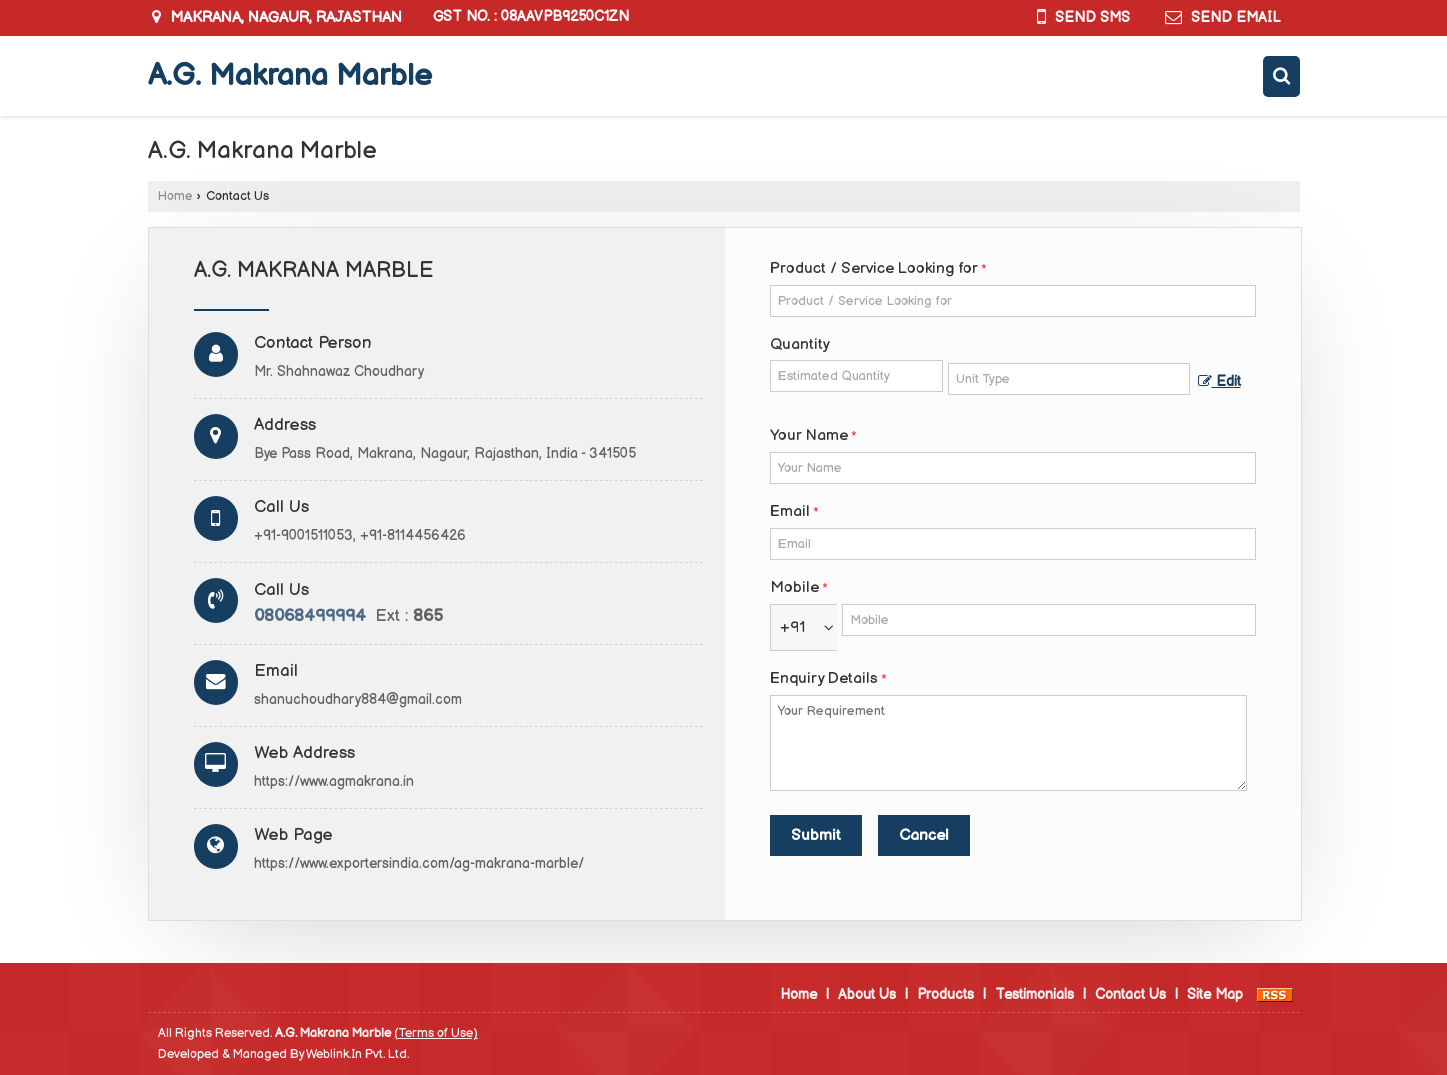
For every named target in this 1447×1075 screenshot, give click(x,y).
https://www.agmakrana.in (334, 781)
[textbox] (1068, 379)
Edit (1219, 382)
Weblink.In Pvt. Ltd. (357, 1054)
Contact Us (1130, 994)
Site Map (1215, 994)
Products (945, 994)
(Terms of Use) (436, 1033)
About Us (867, 994)
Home (175, 196)
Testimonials (1034, 994)
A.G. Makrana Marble (290, 76)
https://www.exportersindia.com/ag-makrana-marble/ (419, 863)
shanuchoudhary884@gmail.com (358, 699)
